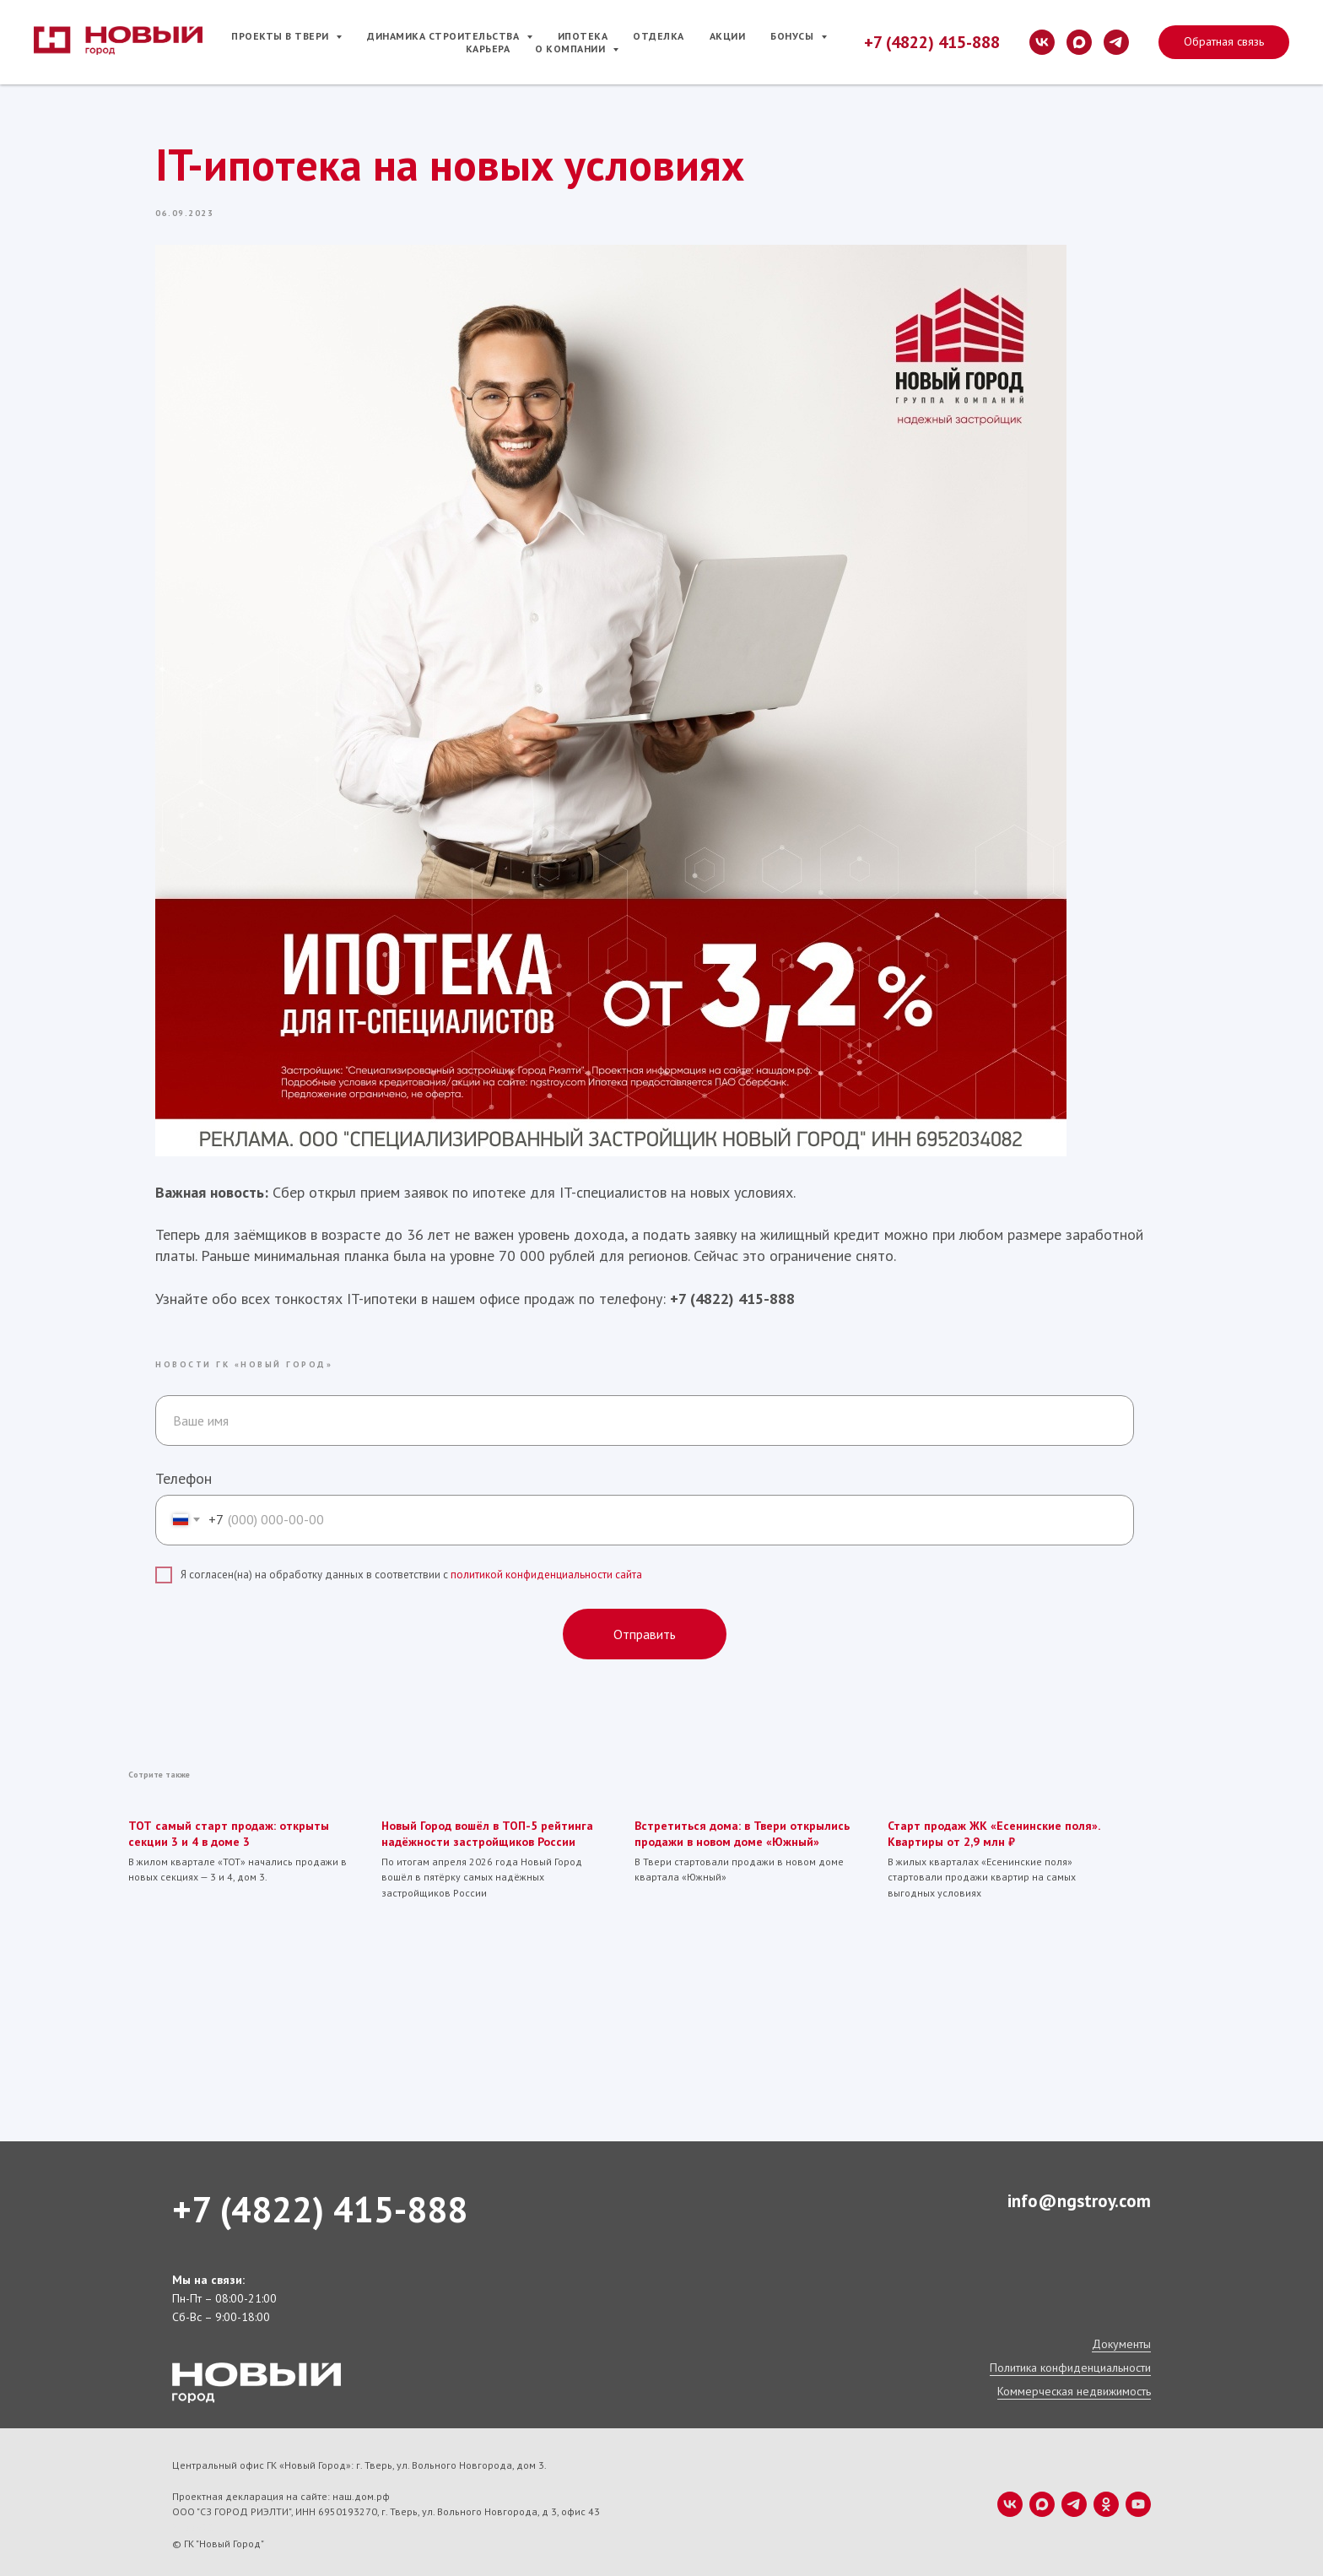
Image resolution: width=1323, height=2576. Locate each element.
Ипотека (583, 36)
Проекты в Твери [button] (281, 36)
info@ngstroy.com (1079, 2196)
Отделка (658, 36)
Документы (1121, 2339)
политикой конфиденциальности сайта (546, 1573)
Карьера (488, 48)
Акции (728, 36)
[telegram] (1116, 42)
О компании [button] (571, 48)
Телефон (183, 1476)
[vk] (1042, 42)
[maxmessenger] (1079, 42)
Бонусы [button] (793, 36)
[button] (1223, 42)
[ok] (1106, 2500)
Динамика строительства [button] (444, 36)
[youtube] (1138, 2500)
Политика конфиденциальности (1070, 2363)
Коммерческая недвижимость (1074, 2387)
